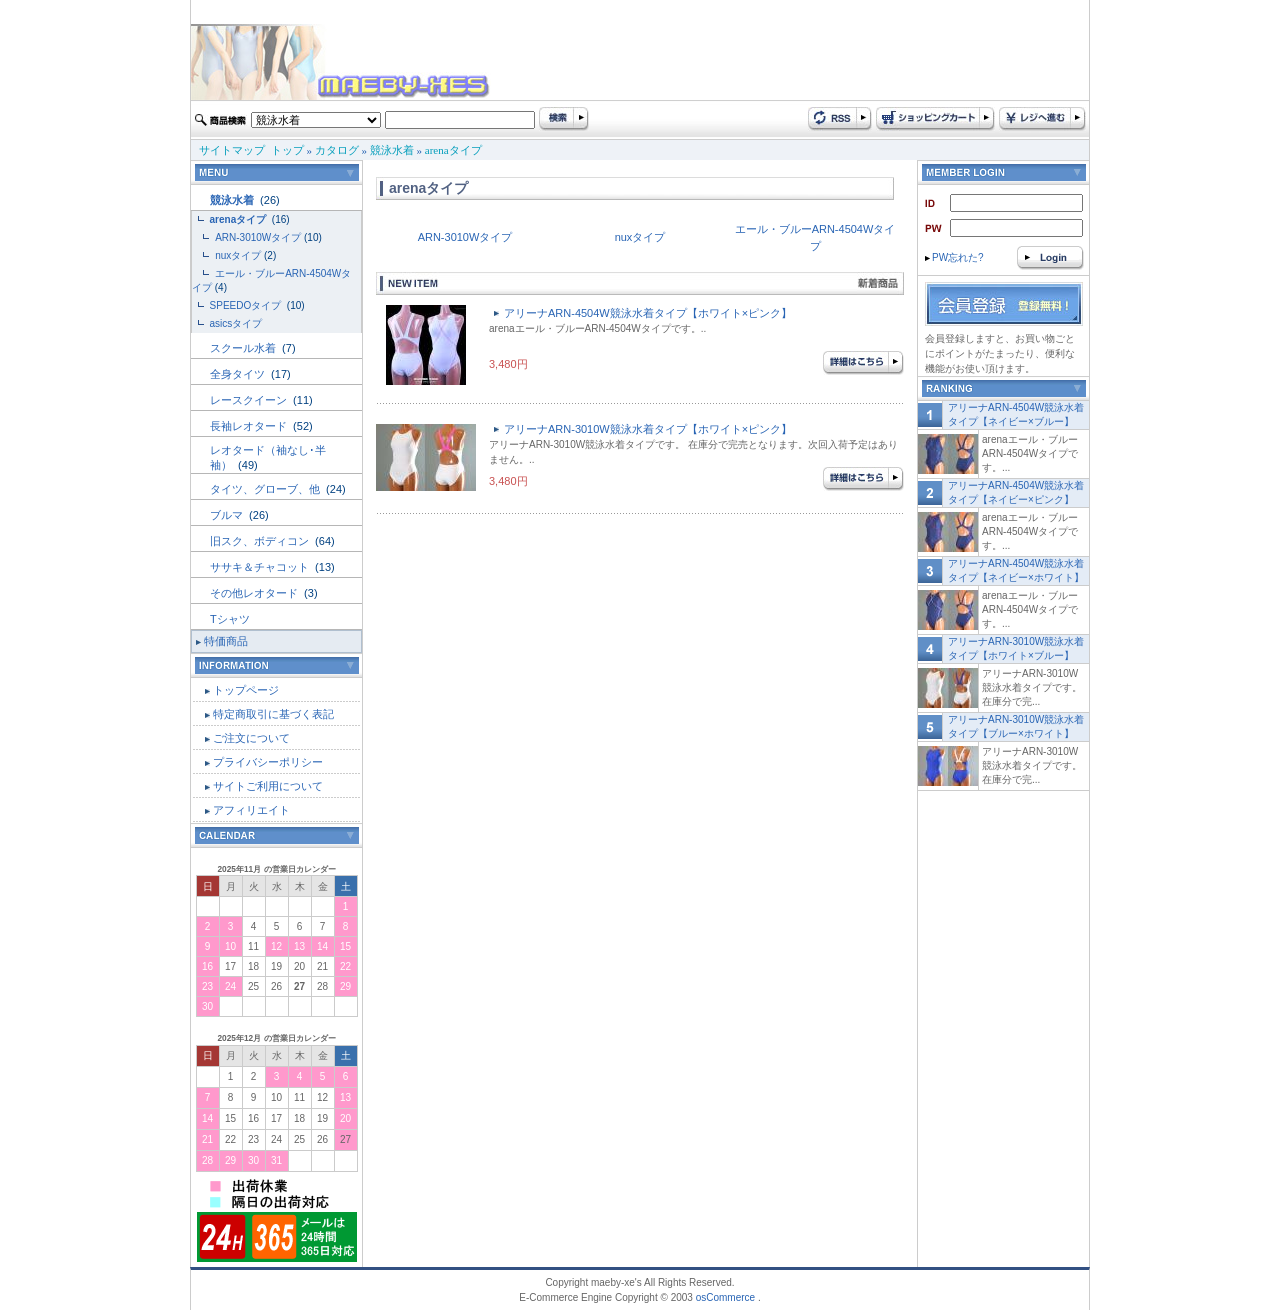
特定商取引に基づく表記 (273, 714)
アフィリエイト (251, 810)
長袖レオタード (250, 426)
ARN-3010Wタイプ (258, 237)
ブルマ (228, 515)
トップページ (246, 690)
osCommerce (725, 1297)
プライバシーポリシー (268, 762)
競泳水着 (392, 150)
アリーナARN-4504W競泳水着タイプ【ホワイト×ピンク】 (648, 313)
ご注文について (251, 738)
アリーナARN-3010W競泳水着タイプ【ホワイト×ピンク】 (648, 429)
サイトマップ (232, 150)
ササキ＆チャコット (261, 567)
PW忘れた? (954, 257)
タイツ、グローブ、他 (266, 489)
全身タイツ (239, 374)
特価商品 (226, 641)
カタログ (337, 150)
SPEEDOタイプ (247, 305)
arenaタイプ (453, 150)
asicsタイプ (238, 323)
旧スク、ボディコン (261, 541)
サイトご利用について (268, 786)
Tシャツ (230, 619)
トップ (287, 150)
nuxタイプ (238, 255)
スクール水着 (244, 348)
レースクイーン (250, 400)
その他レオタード (255, 593)
